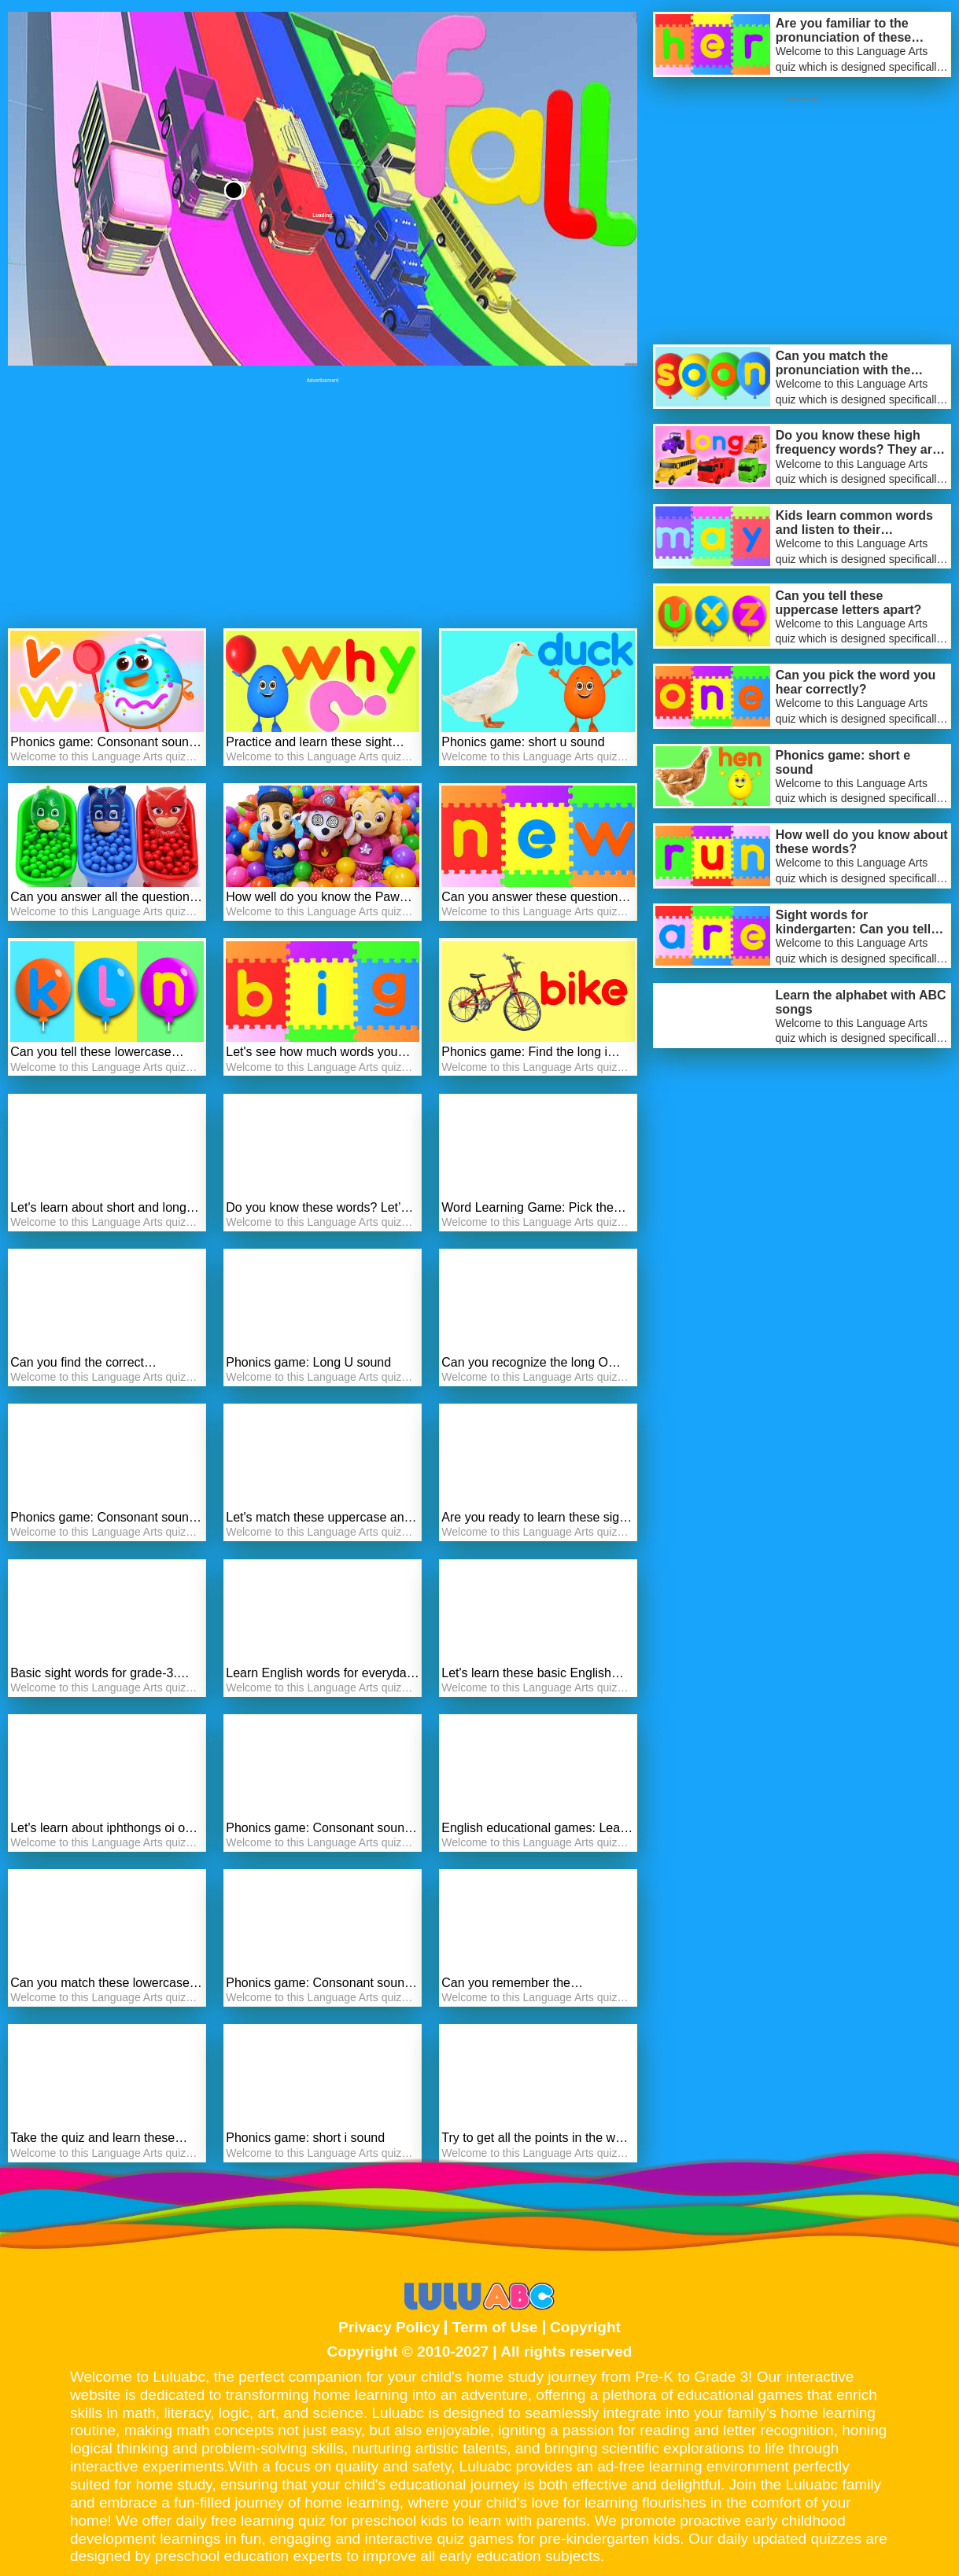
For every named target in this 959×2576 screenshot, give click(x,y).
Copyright (585, 2327)
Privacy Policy (389, 2327)
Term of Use (495, 2327)
